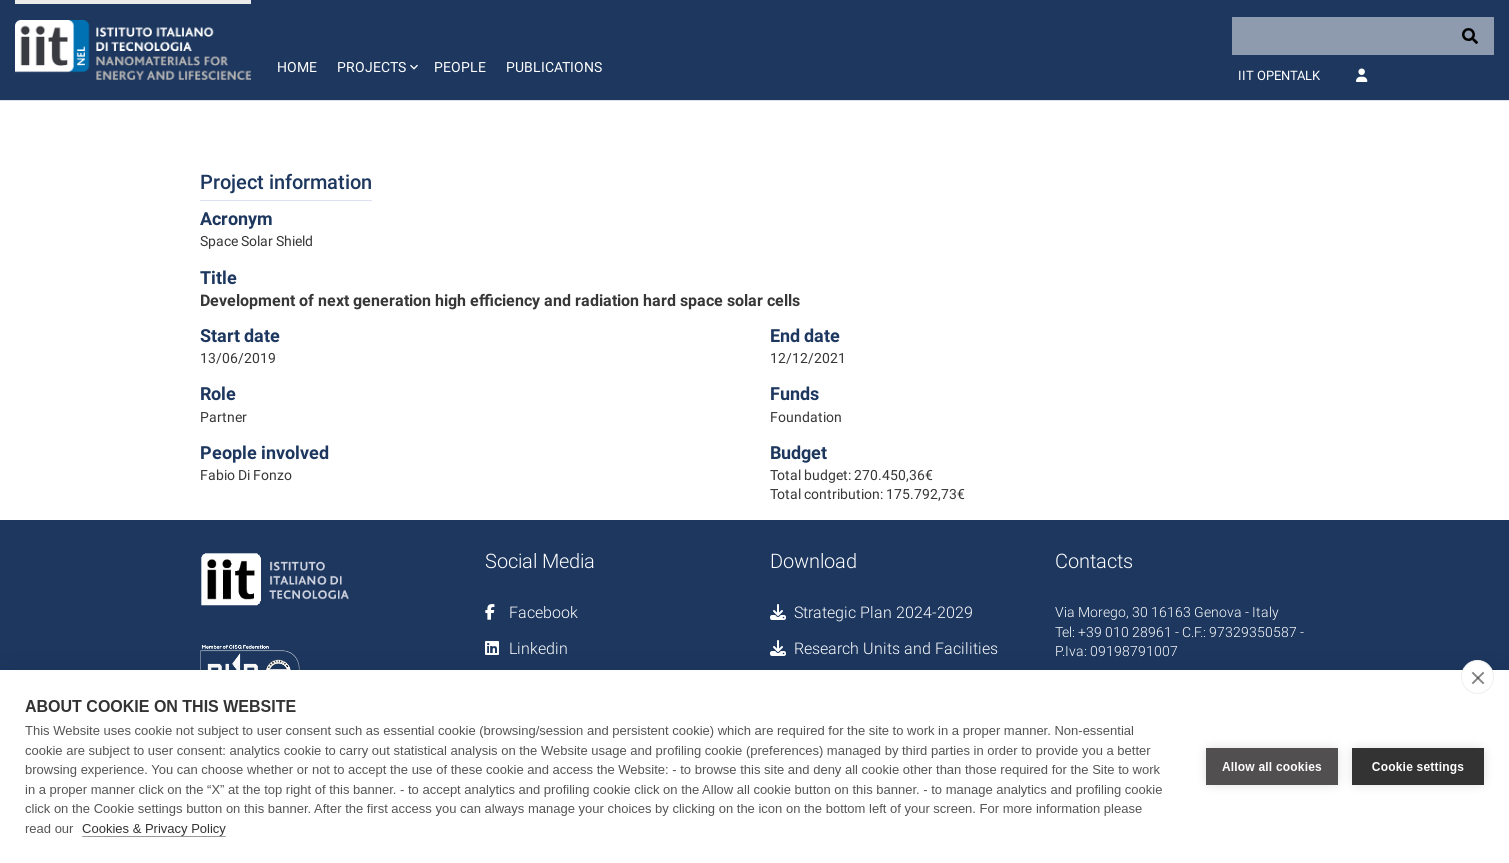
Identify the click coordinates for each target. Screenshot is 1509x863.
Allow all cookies (1272, 767)
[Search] (1363, 36)
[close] (1477, 677)
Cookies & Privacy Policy (154, 828)
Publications (554, 67)
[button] (375, 50)
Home (297, 67)
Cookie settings (1418, 767)
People (460, 67)
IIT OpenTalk (1279, 75)
